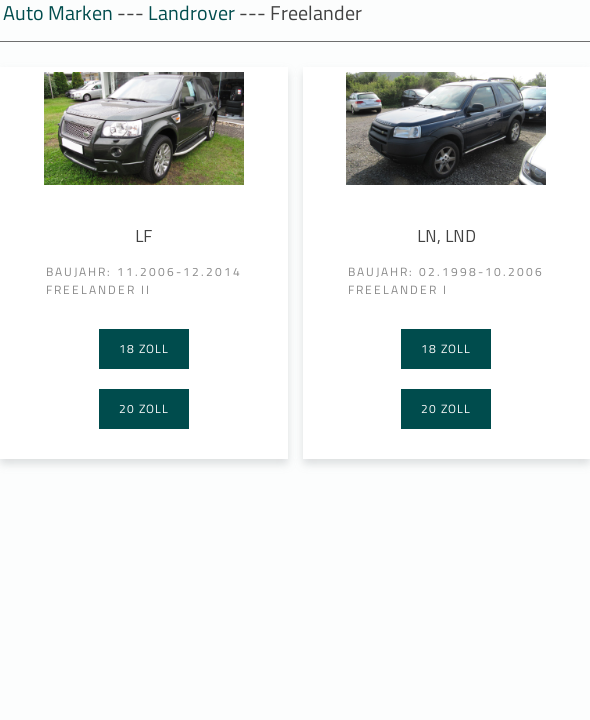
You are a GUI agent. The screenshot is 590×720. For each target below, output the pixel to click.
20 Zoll (144, 408)
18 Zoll (144, 348)
